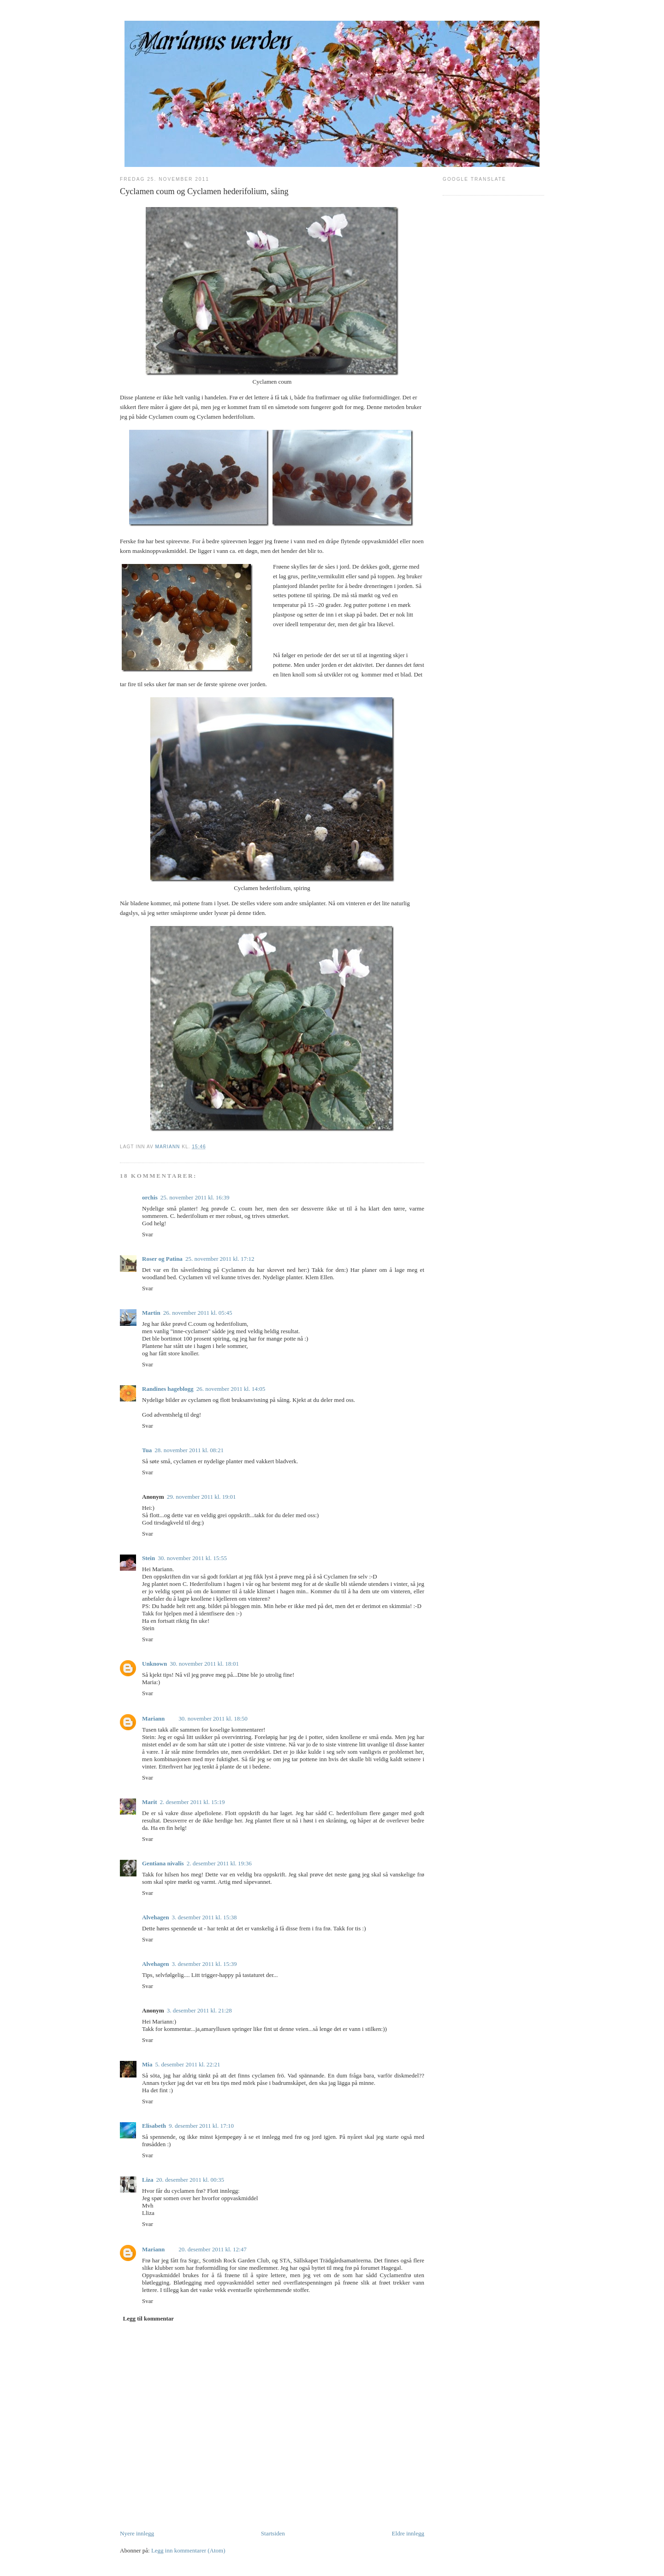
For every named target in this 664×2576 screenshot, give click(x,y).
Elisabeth (154, 2125)
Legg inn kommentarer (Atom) (188, 2550)
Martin (151, 1312)
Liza (148, 2179)
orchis (150, 1197)
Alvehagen (155, 1917)
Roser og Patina (162, 1258)
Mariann (153, 1718)
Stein (148, 1558)
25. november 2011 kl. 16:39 (195, 1197)
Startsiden (273, 2533)
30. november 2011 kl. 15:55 (192, 1558)
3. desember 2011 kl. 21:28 (199, 2010)
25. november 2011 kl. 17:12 (220, 1258)
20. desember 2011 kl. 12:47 (212, 2249)
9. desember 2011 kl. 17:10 (201, 2125)
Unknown (154, 1663)
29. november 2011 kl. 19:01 (201, 1496)
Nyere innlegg (137, 2533)
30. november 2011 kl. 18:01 (204, 1663)
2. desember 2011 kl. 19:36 (219, 1863)
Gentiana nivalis (163, 1863)
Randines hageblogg (168, 1388)
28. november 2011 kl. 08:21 (189, 1450)
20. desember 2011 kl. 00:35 (190, 2179)
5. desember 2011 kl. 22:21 (187, 2064)
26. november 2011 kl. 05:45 (197, 1312)
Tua (147, 1450)
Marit (149, 1801)
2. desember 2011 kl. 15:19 (192, 1801)
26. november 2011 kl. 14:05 (231, 1388)
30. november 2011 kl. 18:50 (213, 1718)
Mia (147, 2064)
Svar (147, 1234)
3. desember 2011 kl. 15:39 (204, 1963)
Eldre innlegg (408, 2533)
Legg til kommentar (148, 2318)
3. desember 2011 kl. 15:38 (204, 1917)
